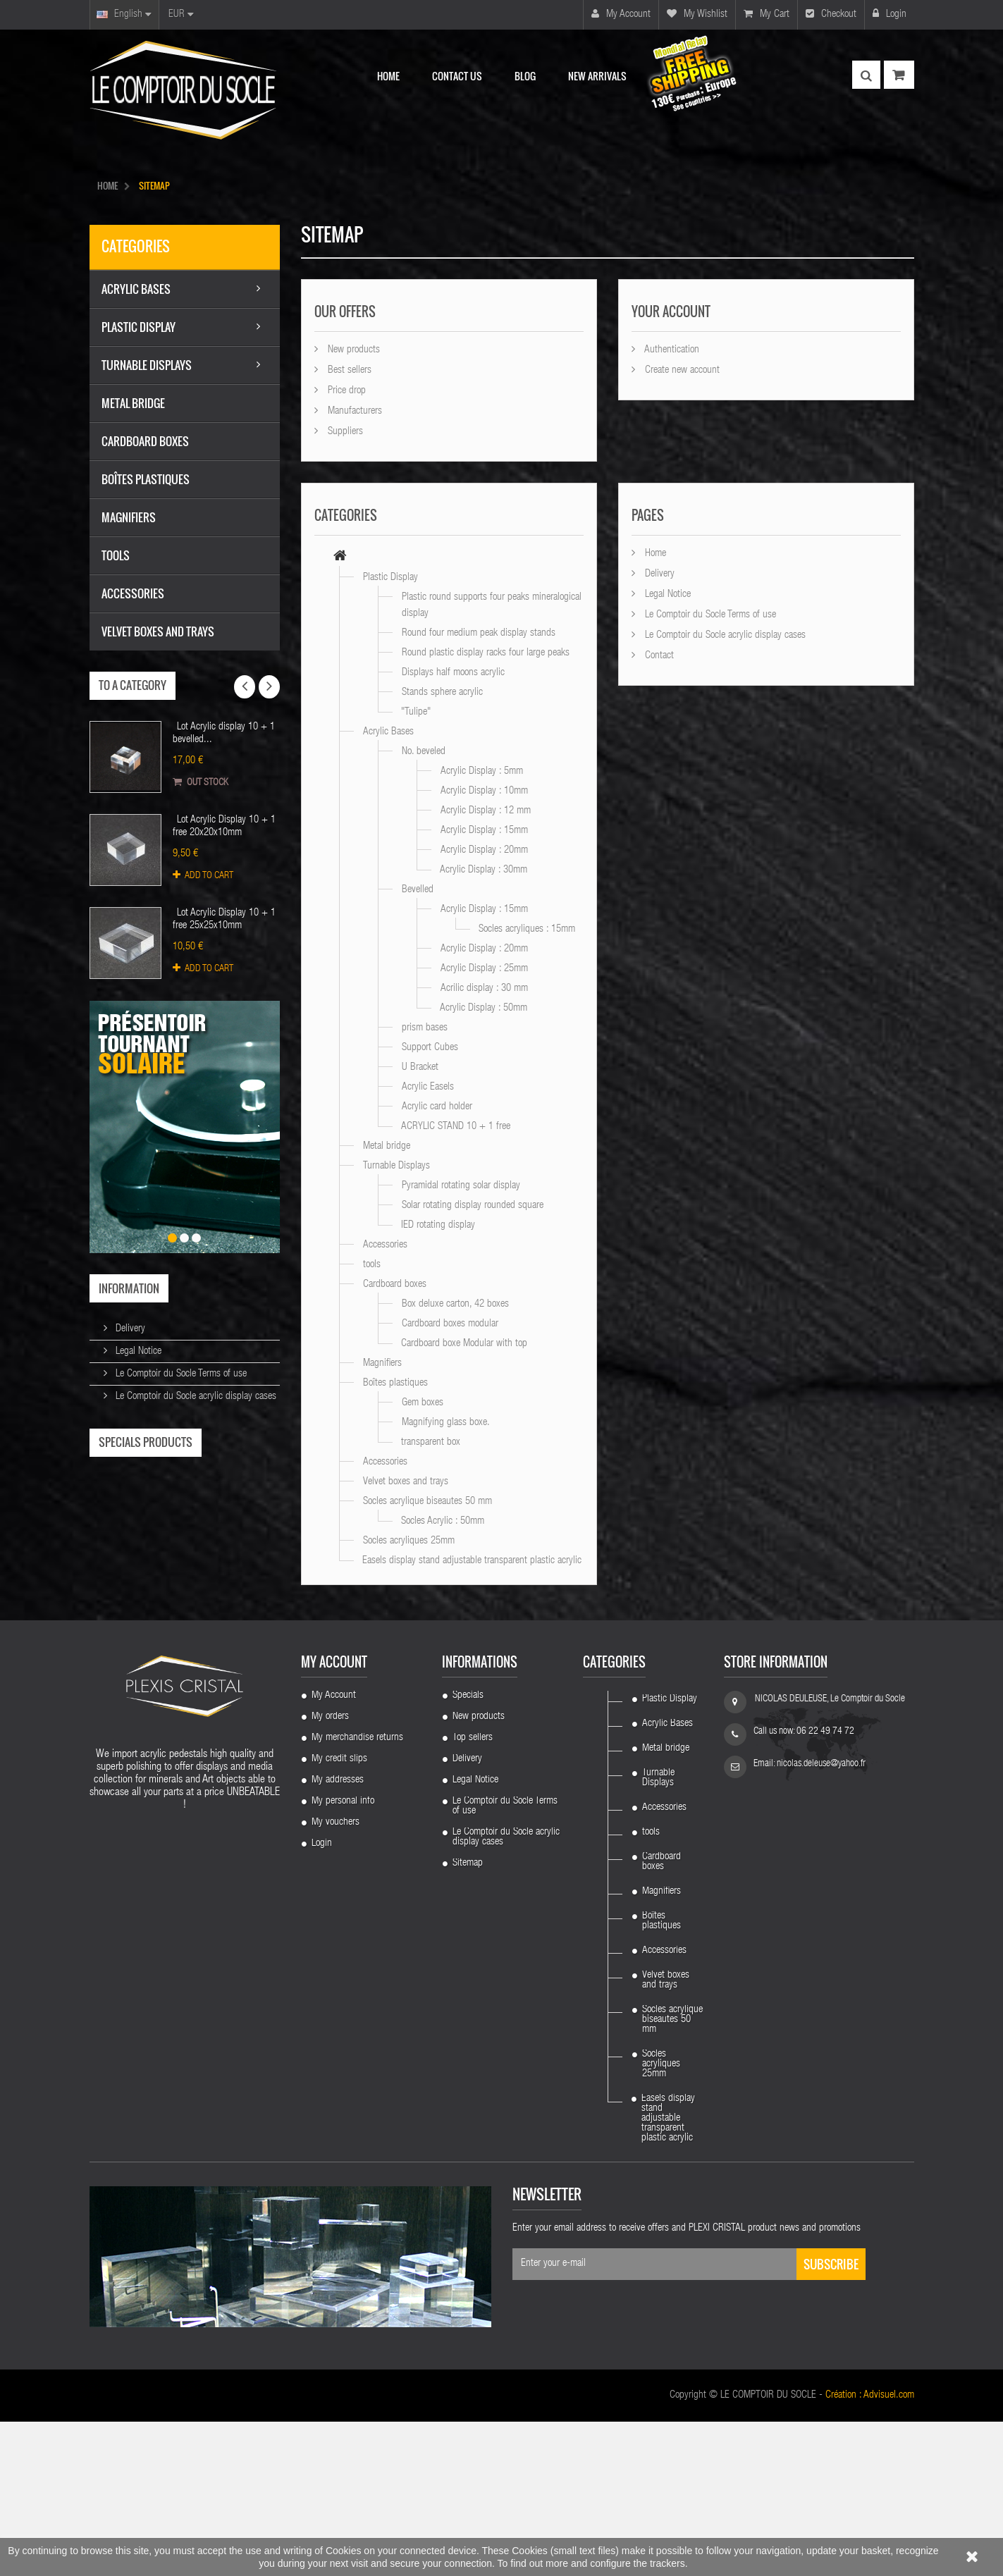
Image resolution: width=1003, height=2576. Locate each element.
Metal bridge (386, 1146)
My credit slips (339, 1913)
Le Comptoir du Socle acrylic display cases (194, 1396)
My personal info (343, 1956)
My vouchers (335, 1977)
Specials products (145, 1442)
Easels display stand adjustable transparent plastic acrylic (472, 1560)
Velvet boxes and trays (405, 1482)
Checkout (831, 14)
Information (129, 1288)
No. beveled (423, 751)
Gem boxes (422, 1403)
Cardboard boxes (394, 1284)
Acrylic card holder (437, 1107)
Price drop (345, 391)
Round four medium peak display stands (478, 633)
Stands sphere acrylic (442, 692)
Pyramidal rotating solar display (461, 1186)
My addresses (338, 1935)
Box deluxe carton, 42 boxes (455, 1304)
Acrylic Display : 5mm (482, 771)
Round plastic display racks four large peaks (486, 653)
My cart (766, 14)
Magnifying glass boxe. (446, 1422)
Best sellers (348, 370)
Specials (468, 1850)
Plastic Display (390, 577)
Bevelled (417, 890)
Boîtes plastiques (395, 1383)
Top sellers (473, 1892)
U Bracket (420, 1067)
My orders (330, 1871)
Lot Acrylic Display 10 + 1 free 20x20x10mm (224, 826)
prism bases (425, 1028)
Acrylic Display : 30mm (483, 870)
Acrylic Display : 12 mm (486, 811)
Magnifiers (382, 1363)
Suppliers (344, 431)
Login (889, 14)
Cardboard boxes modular (450, 1324)
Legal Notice (137, 1351)
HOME (107, 185)
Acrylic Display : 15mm (484, 830)
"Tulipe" (416, 712)
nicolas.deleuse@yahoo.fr (821, 1918)
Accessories (385, 1245)
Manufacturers (353, 411)
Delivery (129, 1329)
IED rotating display (438, 1225)
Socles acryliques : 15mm (527, 929)
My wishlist (697, 14)
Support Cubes (430, 1047)
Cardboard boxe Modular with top (464, 1343)
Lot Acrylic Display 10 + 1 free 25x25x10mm (224, 919)
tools (372, 1264)
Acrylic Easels (428, 1087)
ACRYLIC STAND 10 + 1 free (455, 1126)
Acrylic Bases (388, 732)
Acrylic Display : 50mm (483, 1008)
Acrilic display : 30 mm (484, 988)
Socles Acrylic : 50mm (442, 1521)
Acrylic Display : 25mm (484, 968)
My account (621, 14)
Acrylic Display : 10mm (484, 791)
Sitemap (468, 2018)
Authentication (670, 350)
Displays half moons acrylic (453, 672)
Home (654, 553)
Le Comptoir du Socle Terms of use (180, 1374)
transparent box (430, 1442)
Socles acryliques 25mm (409, 1541)
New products (352, 350)
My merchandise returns (357, 1892)
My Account (334, 1850)
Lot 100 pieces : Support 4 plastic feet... (184, 1688)
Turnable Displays (396, 1166)
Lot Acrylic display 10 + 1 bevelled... (224, 733)
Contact (658, 656)
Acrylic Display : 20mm (484, 850)
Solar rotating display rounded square (472, 1205)
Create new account (681, 370)
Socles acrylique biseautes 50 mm (427, 1501)
